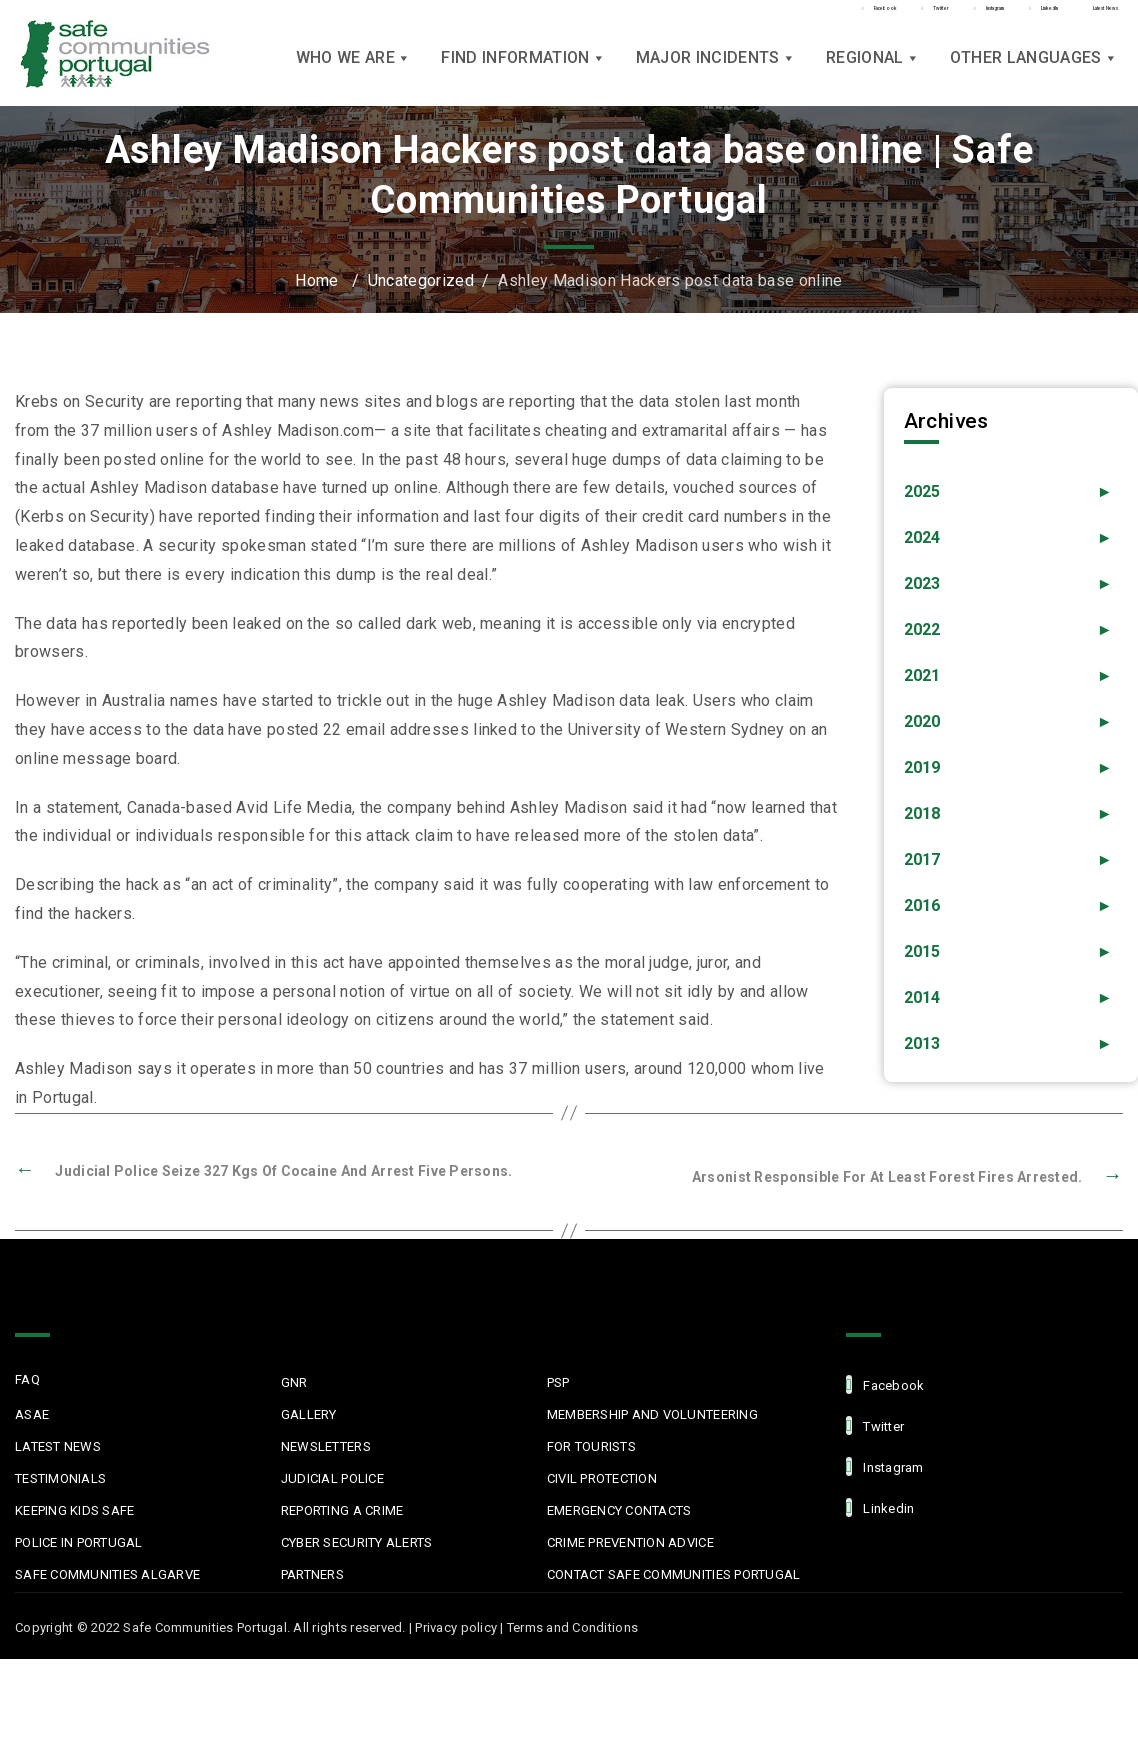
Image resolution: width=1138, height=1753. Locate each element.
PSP (558, 1381)
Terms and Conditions (572, 1626)
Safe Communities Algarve (107, 1573)
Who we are (354, 70)
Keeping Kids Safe (74, 1509)
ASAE (32, 1413)
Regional (873, 70)
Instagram (885, 1465)
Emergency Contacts (619, 1509)
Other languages (1034, 70)
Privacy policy (456, 1626)
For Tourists (591, 1445)
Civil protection (602, 1477)
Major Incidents (716, 70)
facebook (885, 1383)
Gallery (309, 1413)
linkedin (880, 1506)
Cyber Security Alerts (356, 1541)
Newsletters (326, 1445)
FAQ (27, 1378)
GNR (294, 1381)
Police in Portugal (79, 1541)
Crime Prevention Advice (630, 1541)
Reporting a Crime (342, 1509)
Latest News (58, 1445)
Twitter (875, 1424)
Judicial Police (332, 1477)
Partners (312, 1573)
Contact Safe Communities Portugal (674, 1573)
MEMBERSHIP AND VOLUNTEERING (652, 1413)
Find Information (523, 70)
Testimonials (60, 1477)
